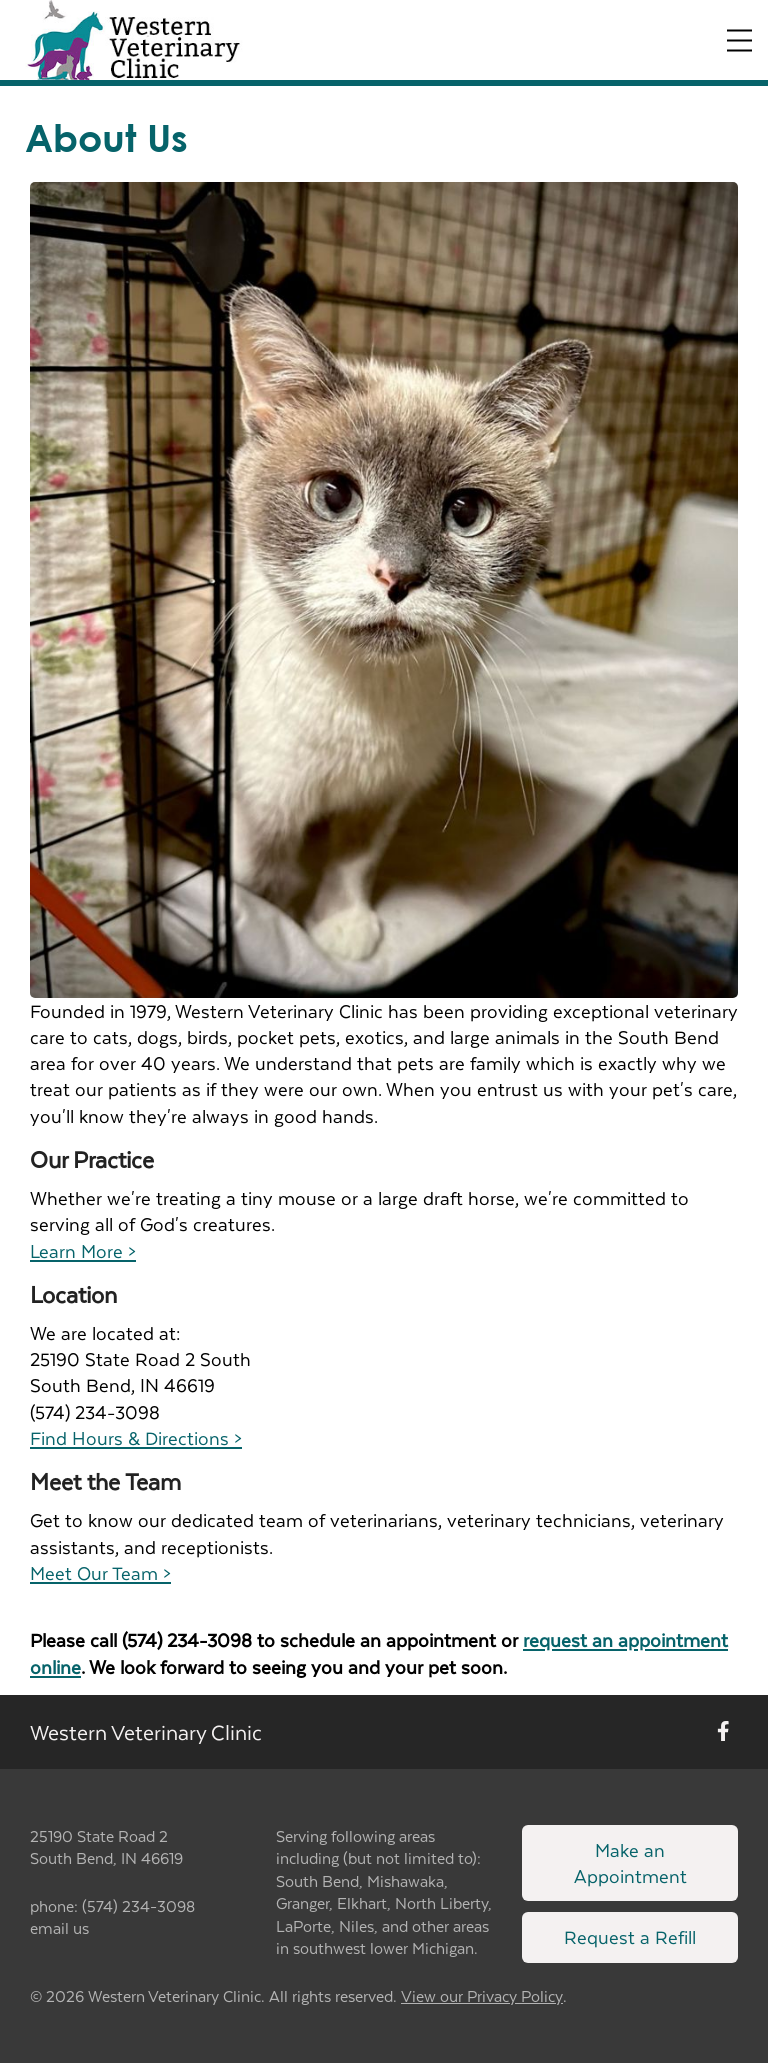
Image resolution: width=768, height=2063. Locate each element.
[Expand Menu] (739, 40)
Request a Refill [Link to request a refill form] (630, 1936)
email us (59, 1927)
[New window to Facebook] (723, 1731)
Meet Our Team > (100, 1572)
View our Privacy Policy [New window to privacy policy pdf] (482, 1996)
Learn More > (83, 1250)
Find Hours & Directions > (136, 1437)
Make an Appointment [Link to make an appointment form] (630, 1862)
